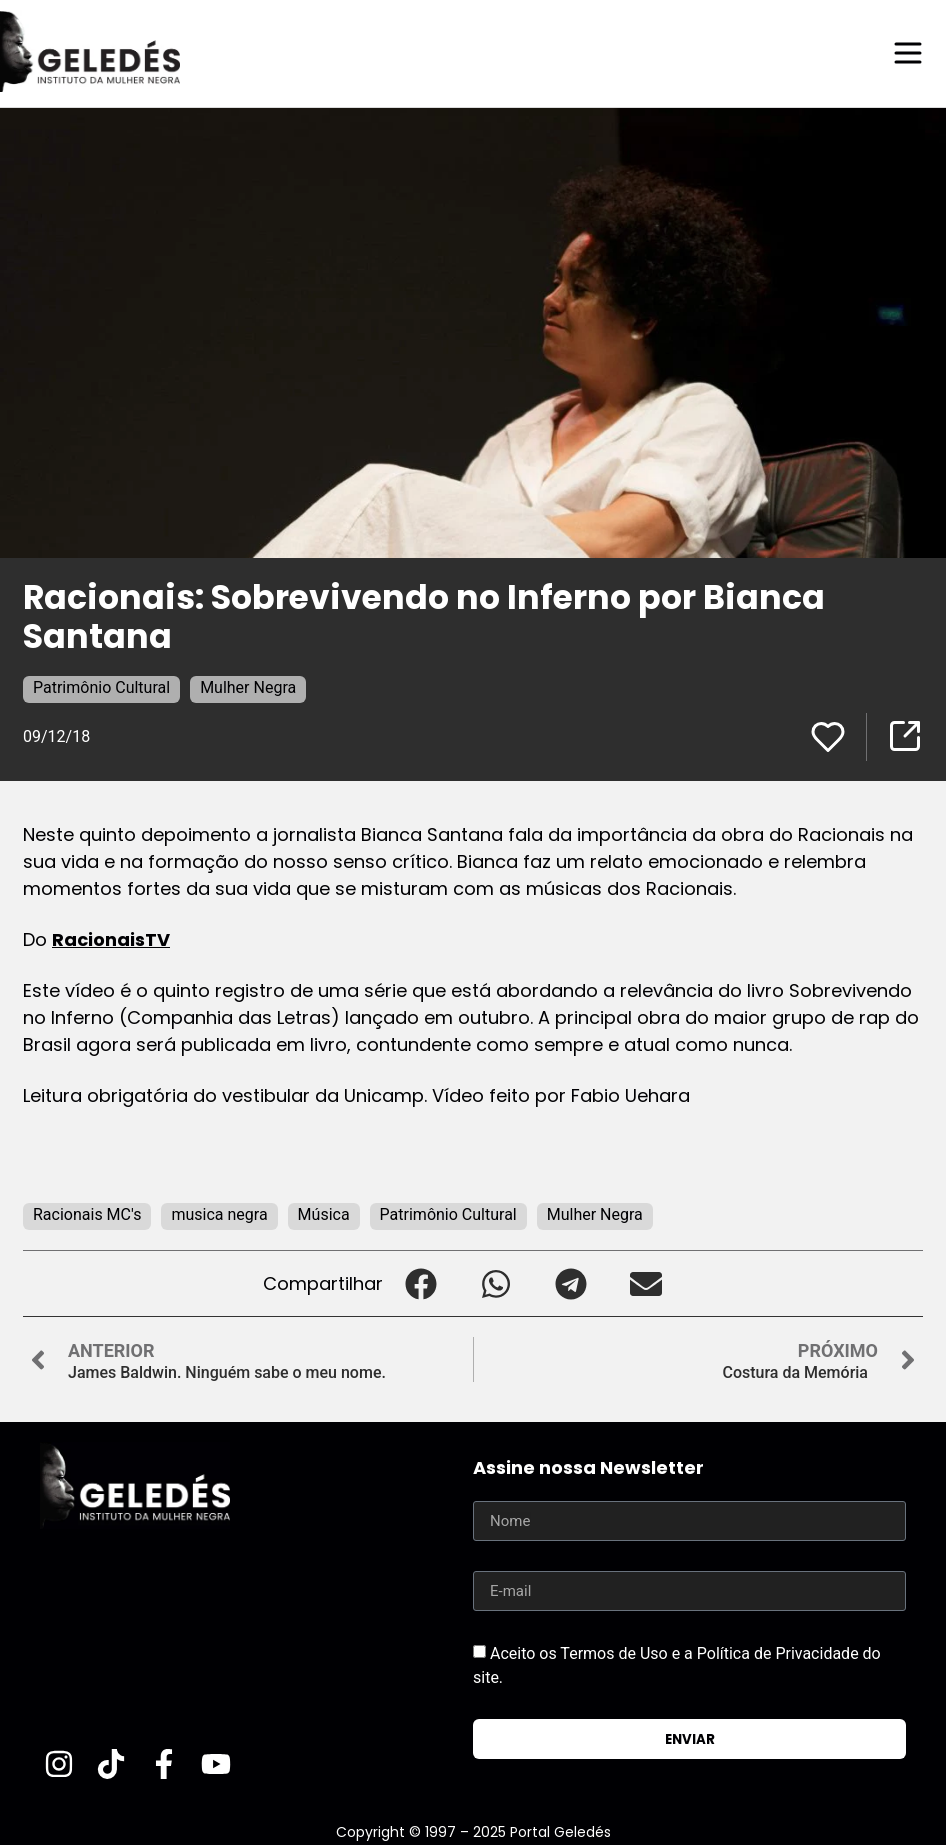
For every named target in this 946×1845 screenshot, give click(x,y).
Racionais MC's (87, 1213)
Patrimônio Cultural (101, 686)
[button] (420, 1282)
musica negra (219, 1213)
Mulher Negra (248, 686)
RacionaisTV (111, 938)
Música (324, 1213)
